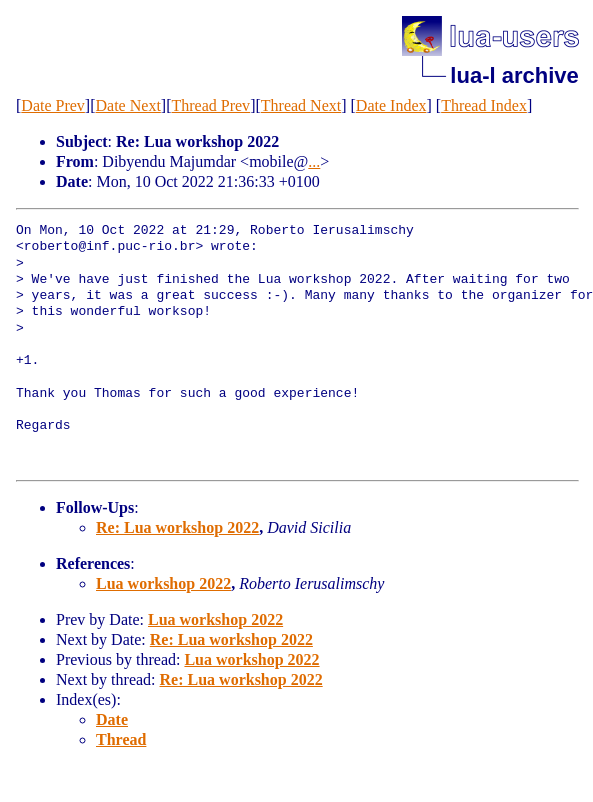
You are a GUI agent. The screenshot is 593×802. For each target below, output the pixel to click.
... (314, 161)
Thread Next (301, 105)
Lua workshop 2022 (163, 583)
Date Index (391, 105)
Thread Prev (210, 105)
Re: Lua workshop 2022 (177, 527)
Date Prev (53, 105)
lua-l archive (514, 75)
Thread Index (484, 105)
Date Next (128, 105)
